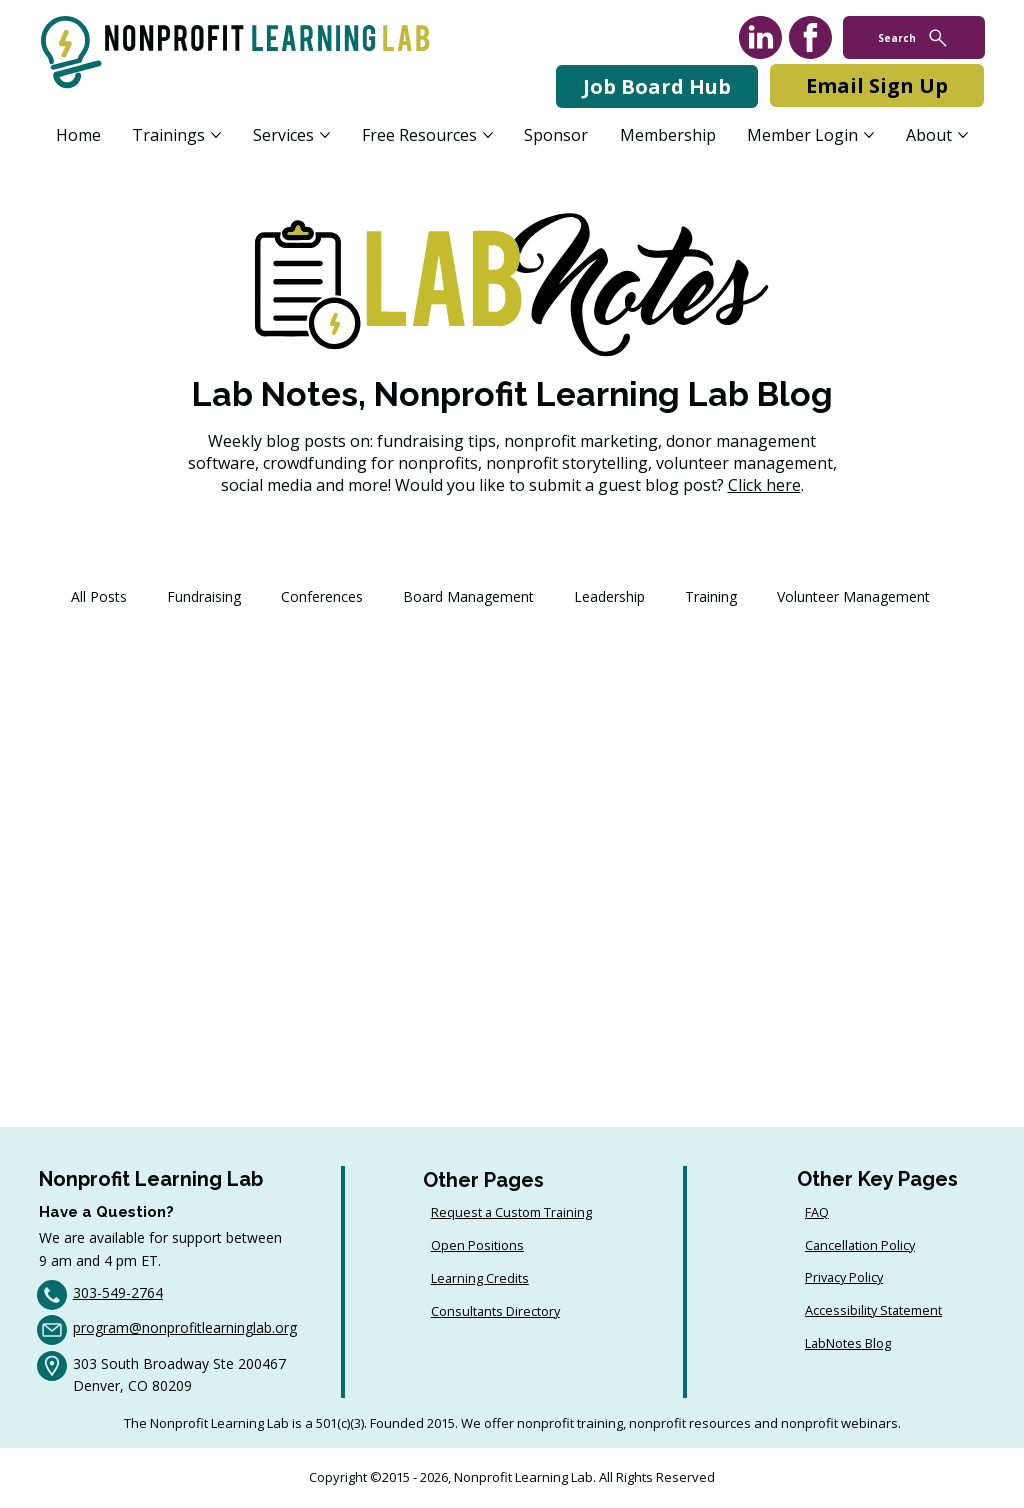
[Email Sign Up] (877, 85)
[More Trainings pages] (216, 135)
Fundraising (204, 596)
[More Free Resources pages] (488, 135)
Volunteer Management (853, 596)
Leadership (609, 596)
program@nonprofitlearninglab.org (185, 1327)
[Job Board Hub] (657, 86)
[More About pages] (963, 135)
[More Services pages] (325, 135)
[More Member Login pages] (869, 135)
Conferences (322, 596)
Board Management (468, 596)
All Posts (99, 596)
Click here (764, 485)
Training (711, 596)
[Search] (914, 37)
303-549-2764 (118, 1292)
